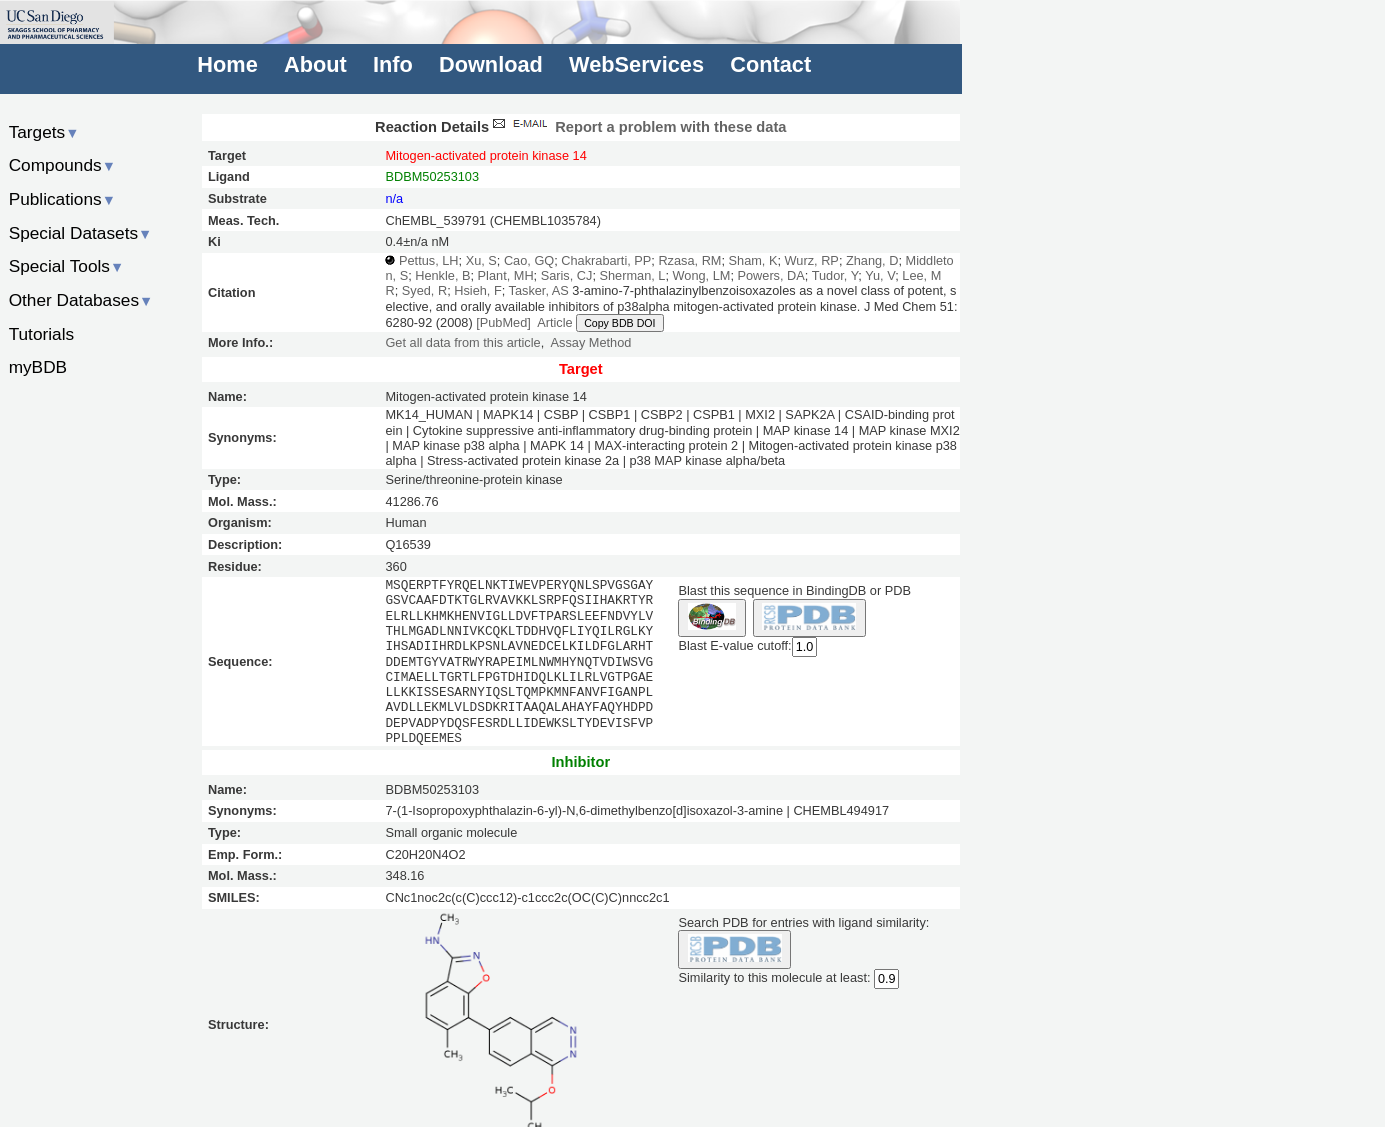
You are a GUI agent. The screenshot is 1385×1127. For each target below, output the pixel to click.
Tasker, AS (539, 290)
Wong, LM (702, 275)
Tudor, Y (835, 275)
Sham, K (753, 260)
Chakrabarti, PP (606, 260)
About (315, 64)
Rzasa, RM (689, 260)
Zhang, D (872, 260)
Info (393, 64)
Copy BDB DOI (619, 323)
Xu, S (481, 260)
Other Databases (81, 300)
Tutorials (42, 334)
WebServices (636, 64)
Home (227, 64)
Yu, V (880, 275)
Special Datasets (81, 233)
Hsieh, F (477, 290)
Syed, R (424, 290)
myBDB (38, 367)
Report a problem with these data (637, 127)
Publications (62, 199)
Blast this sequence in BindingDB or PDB (794, 590)
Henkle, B (442, 275)
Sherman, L (633, 275)
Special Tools (67, 266)
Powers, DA (770, 275)
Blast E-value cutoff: (734, 646)
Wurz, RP (812, 260)
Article (554, 322)
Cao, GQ (529, 260)
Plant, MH (506, 275)
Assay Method (591, 342)
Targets (44, 132)
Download (491, 64)
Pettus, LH (429, 260)
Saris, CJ (567, 275)
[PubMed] (503, 322)
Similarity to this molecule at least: (774, 976)
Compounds (62, 165)
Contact (770, 64)
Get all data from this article (462, 342)
